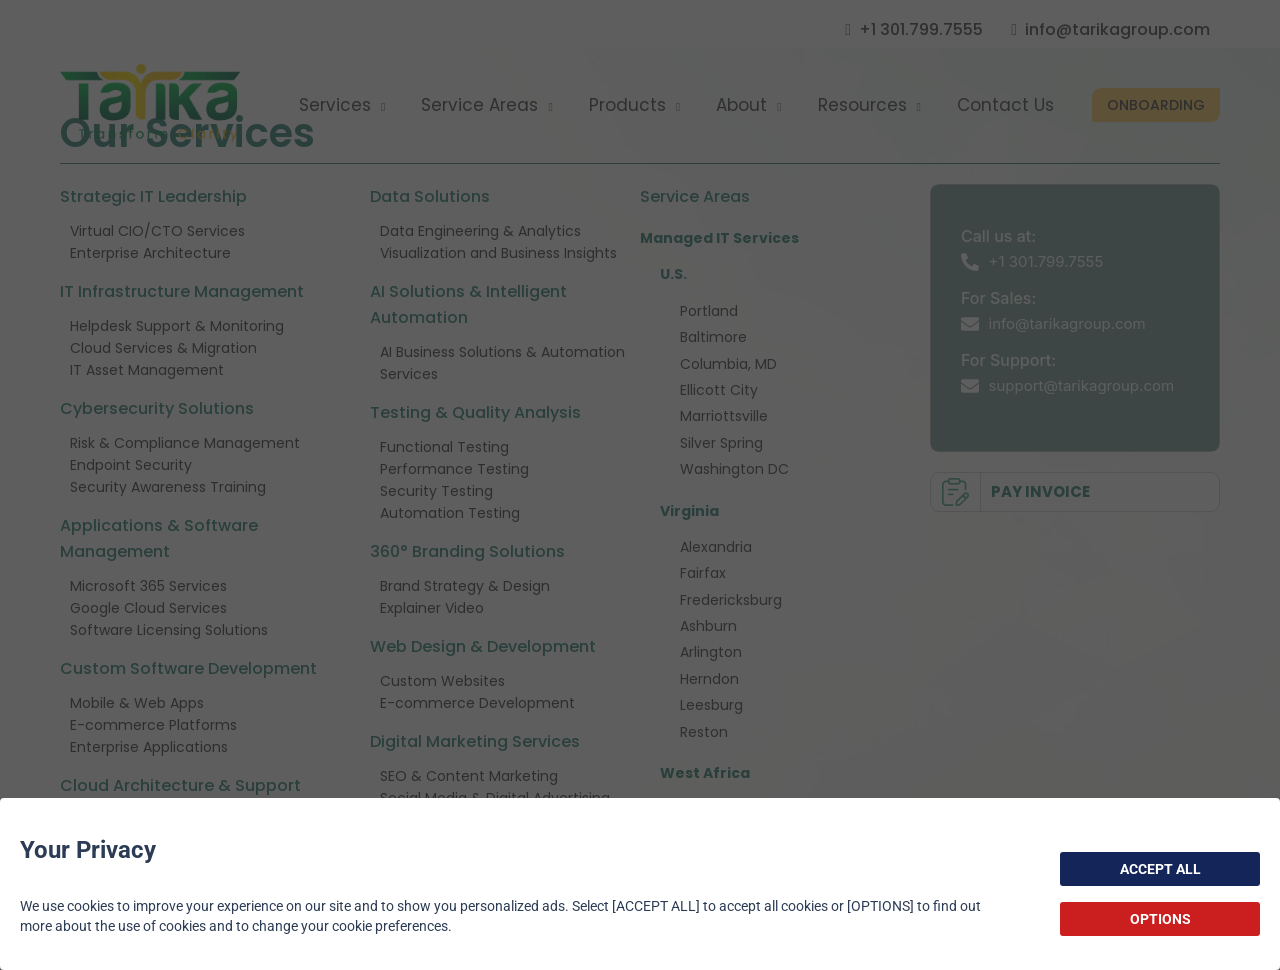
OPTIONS (1160, 919)
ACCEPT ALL (1160, 869)
